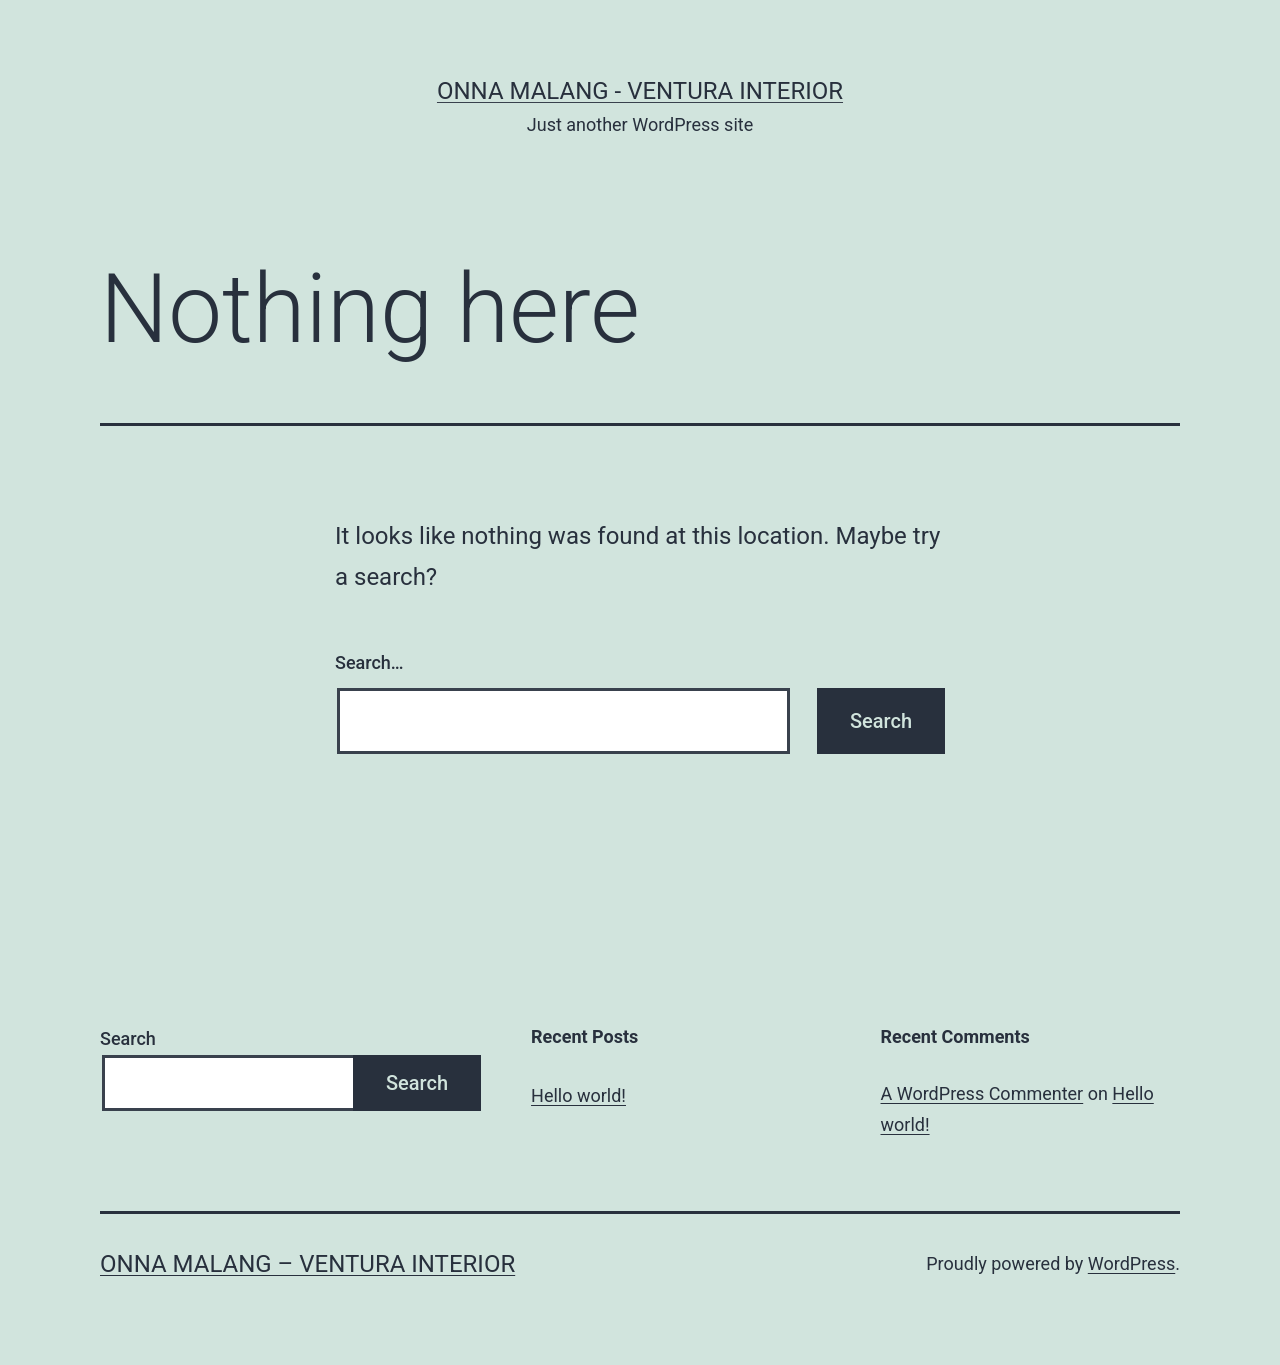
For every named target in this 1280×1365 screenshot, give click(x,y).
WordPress (1131, 1263)
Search (128, 1038)
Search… (369, 662)
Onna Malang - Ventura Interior (640, 91)
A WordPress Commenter (982, 1093)
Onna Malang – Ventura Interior (307, 1264)
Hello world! (578, 1095)
